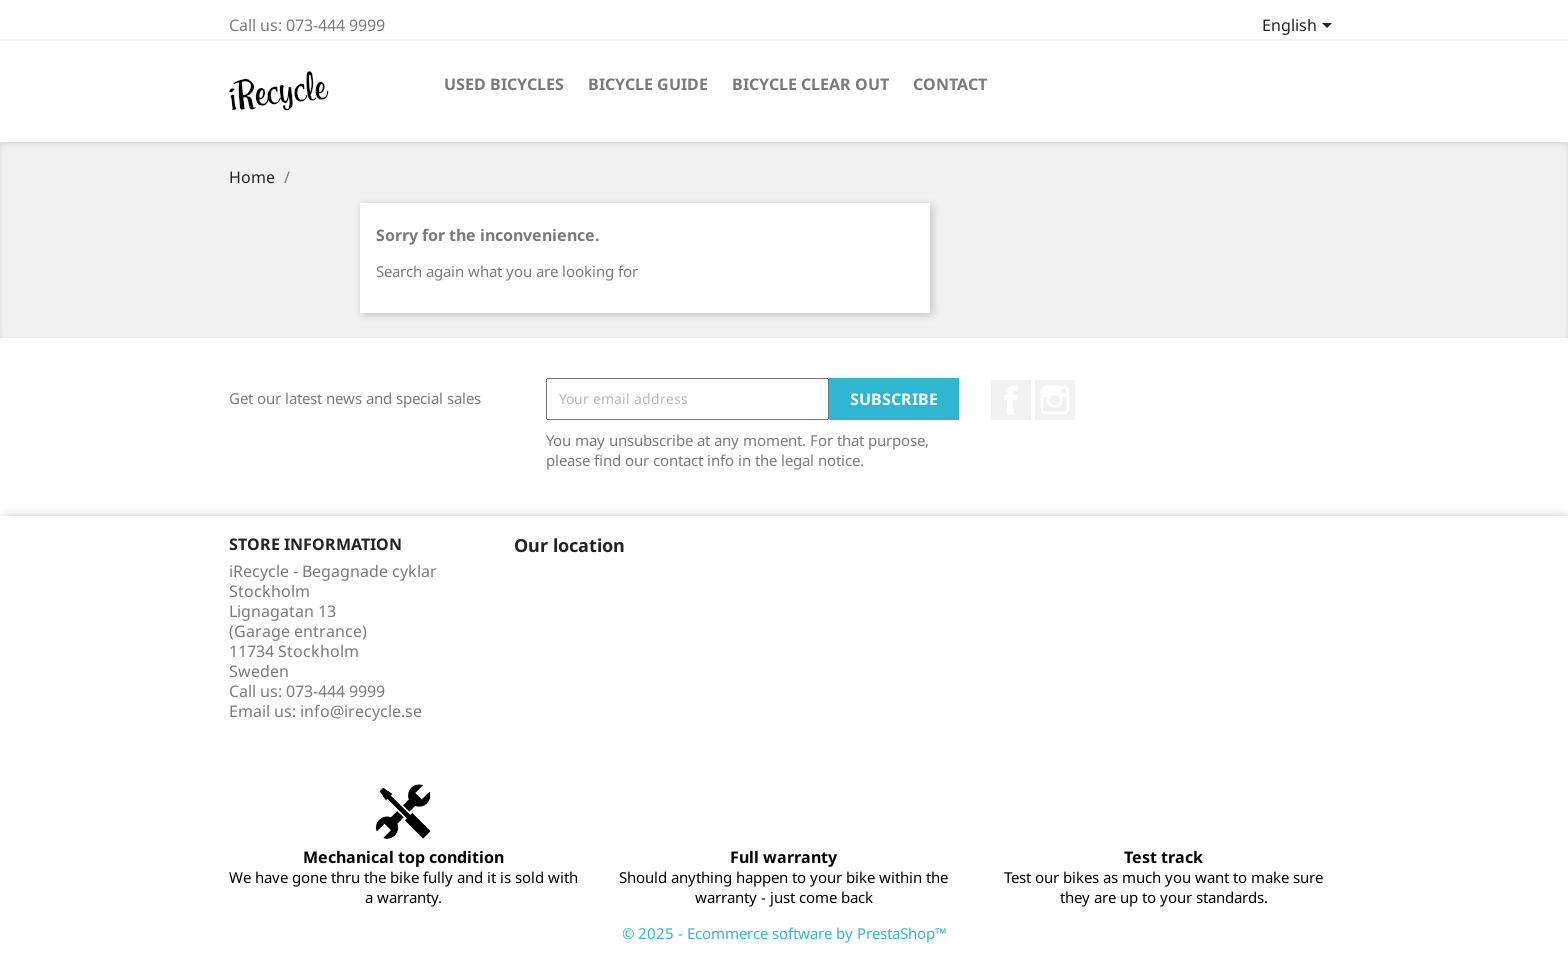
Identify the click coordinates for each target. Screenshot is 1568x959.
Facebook (1011, 400)
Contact (950, 84)
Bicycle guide (648, 84)
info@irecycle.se (361, 711)
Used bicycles (504, 84)
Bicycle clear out (810, 84)
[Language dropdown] (1300, 27)
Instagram (1055, 400)
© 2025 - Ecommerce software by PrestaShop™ (784, 933)
